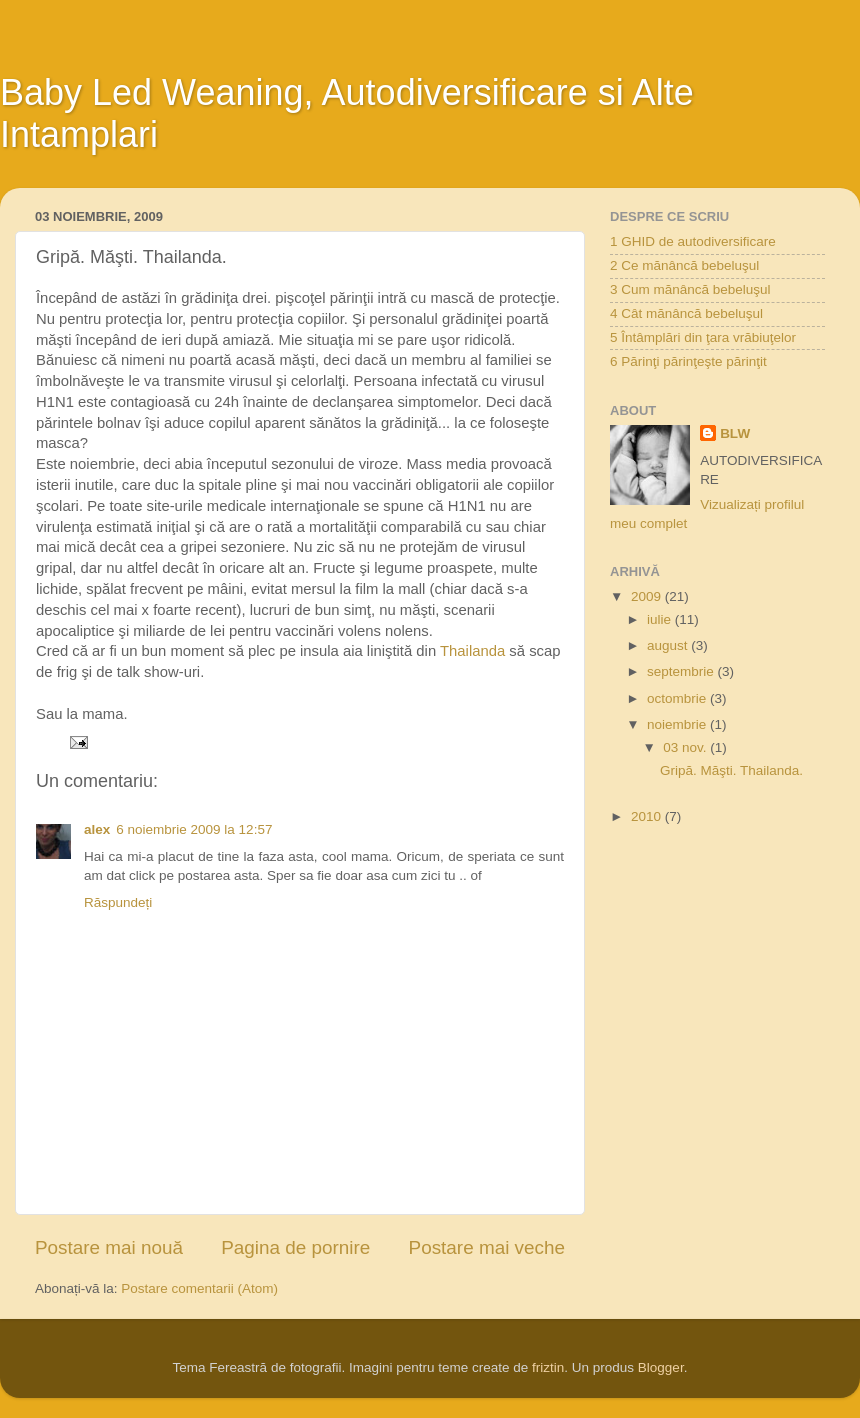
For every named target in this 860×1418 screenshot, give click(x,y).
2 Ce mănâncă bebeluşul (684, 265)
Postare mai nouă (109, 1247)
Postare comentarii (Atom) (199, 1288)
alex (97, 829)
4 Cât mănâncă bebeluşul (686, 313)
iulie (661, 619)
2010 (648, 816)
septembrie (682, 671)
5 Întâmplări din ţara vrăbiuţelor (703, 337)
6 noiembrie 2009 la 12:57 (194, 829)
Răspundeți (118, 902)
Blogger (661, 1367)
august (669, 645)
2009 (648, 596)
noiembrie (678, 724)
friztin (548, 1367)
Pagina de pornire (295, 1247)
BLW (735, 433)
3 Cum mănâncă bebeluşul (690, 289)
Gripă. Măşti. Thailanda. (731, 770)
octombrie (678, 698)
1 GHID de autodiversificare (693, 241)
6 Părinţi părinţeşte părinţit (688, 361)
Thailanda (472, 651)
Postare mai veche (487, 1247)
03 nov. (686, 747)
